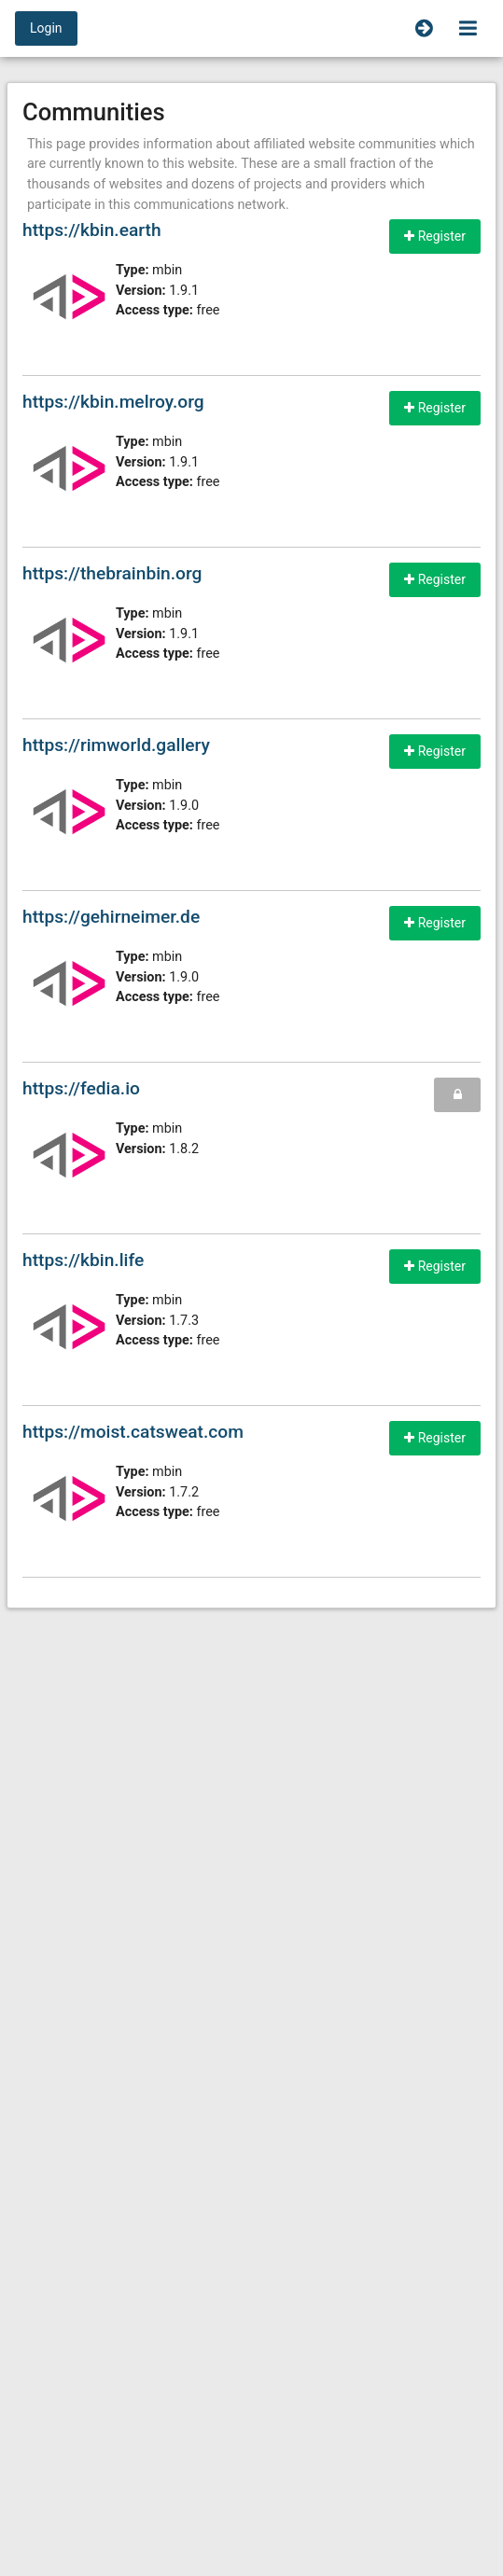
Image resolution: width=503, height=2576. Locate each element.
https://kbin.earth (91, 230)
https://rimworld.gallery (116, 745)
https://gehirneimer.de (111, 916)
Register (435, 236)
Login (46, 28)
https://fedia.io (81, 1088)
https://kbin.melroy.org (113, 401)
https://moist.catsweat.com (133, 1431)
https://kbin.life (83, 1260)
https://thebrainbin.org (112, 573)
